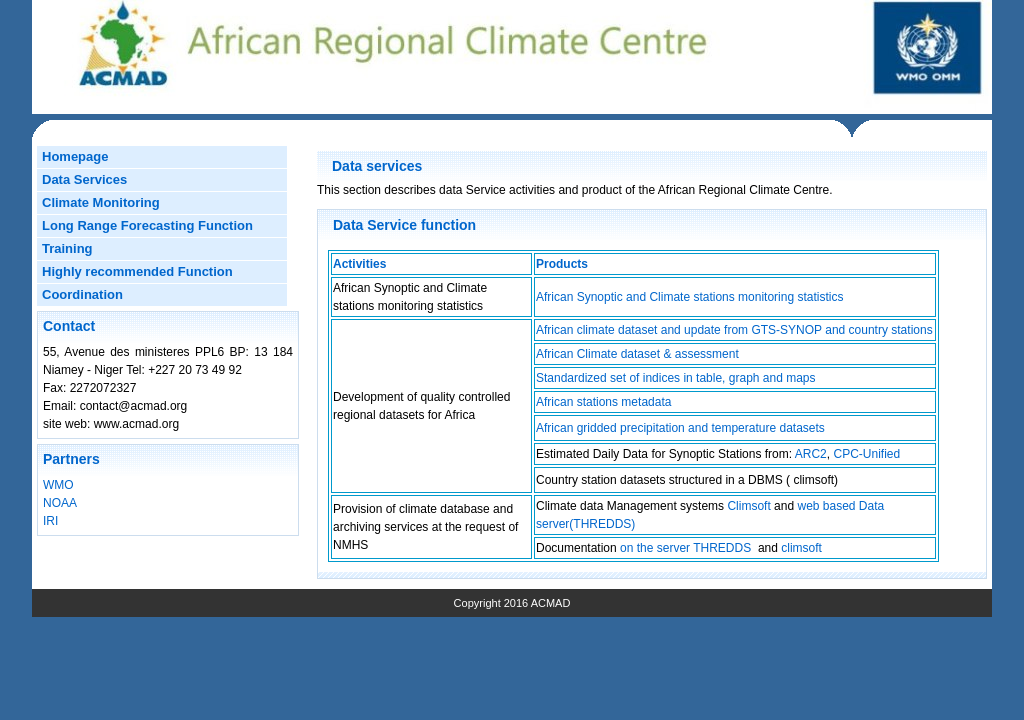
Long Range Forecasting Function (147, 225)
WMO (58, 485)
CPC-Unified (866, 454)
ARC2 (811, 454)
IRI (50, 521)
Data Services (84, 179)
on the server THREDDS (686, 548)
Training (67, 248)
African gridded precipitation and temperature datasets (680, 428)
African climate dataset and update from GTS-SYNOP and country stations (734, 330)
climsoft (801, 548)
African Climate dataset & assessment (637, 354)
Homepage (75, 156)
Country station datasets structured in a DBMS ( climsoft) (687, 480)
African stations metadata (603, 402)
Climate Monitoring (101, 202)
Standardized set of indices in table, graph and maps (676, 378)
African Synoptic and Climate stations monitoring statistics (689, 297)
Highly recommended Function (137, 271)
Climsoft (749, 506)
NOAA (60, 503)
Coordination (82, 294)
